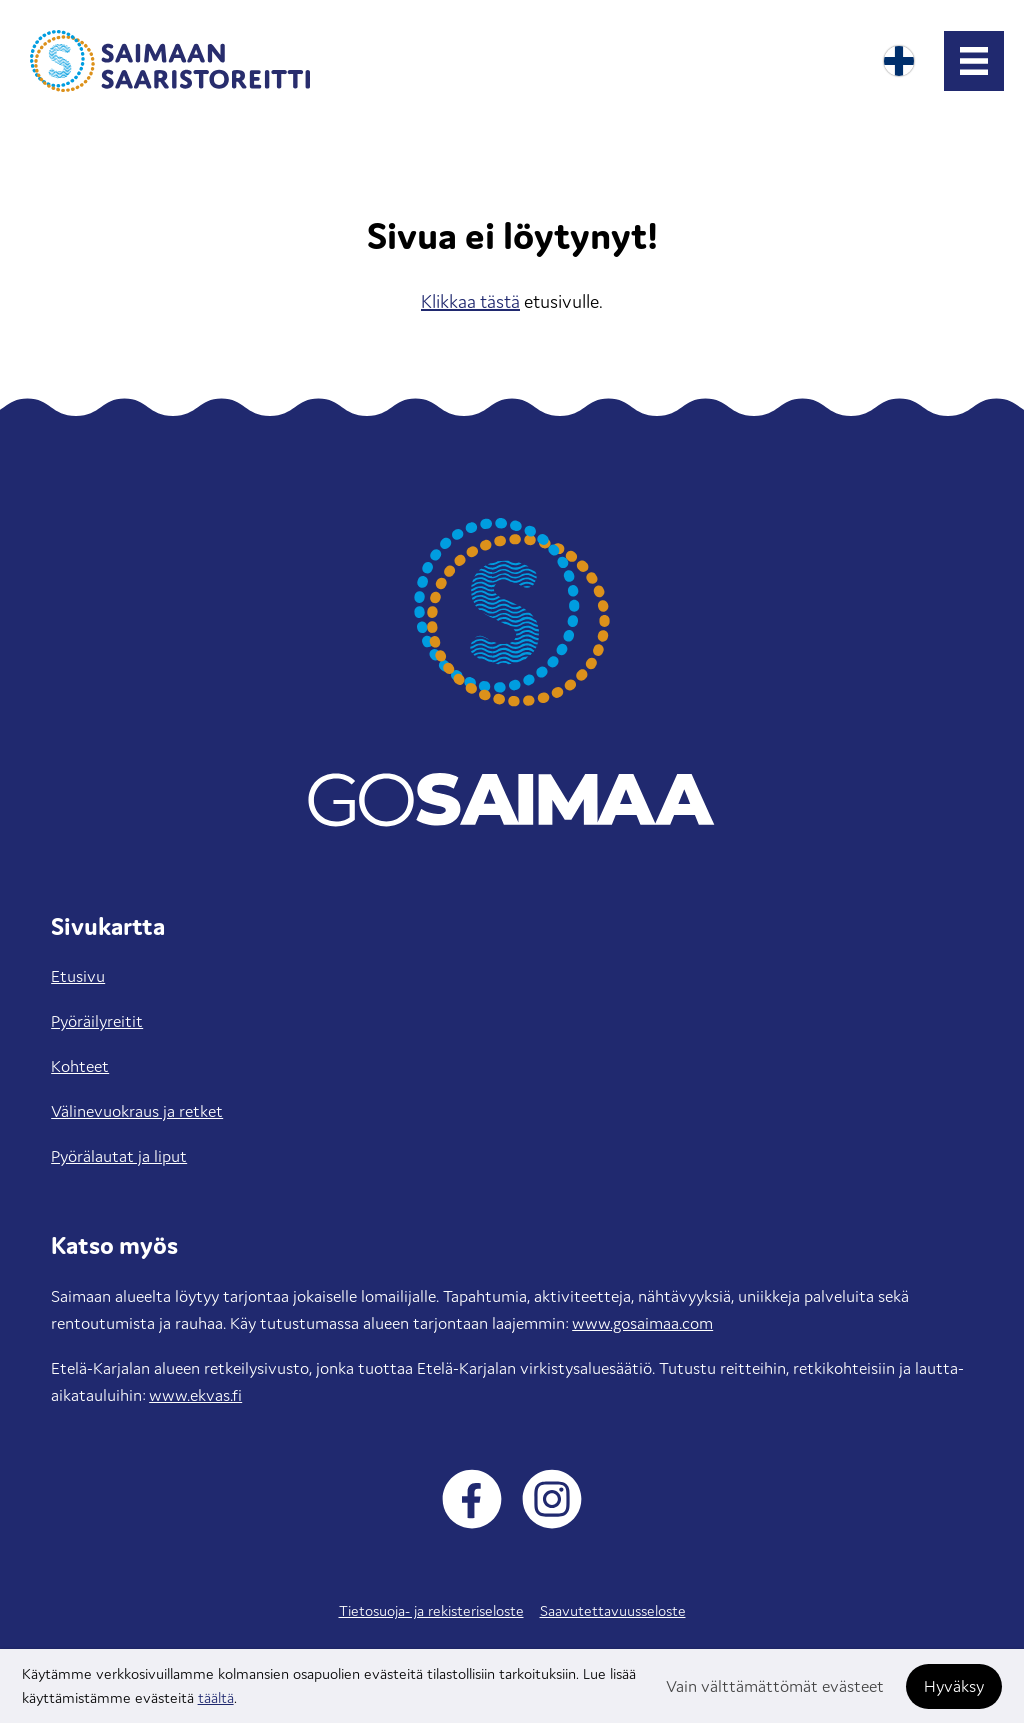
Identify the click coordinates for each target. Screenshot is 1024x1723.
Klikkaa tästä (470, 301)
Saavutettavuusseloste (613, 1610)
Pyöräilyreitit (97, 1021)
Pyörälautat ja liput (119, 1156)
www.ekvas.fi (195, 1395)
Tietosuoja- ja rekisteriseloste (431, 1610)
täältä (216, 1697)
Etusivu (78, 976)
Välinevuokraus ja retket (137, 1111)
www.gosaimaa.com (642, 1323)
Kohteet (80, 1066)
